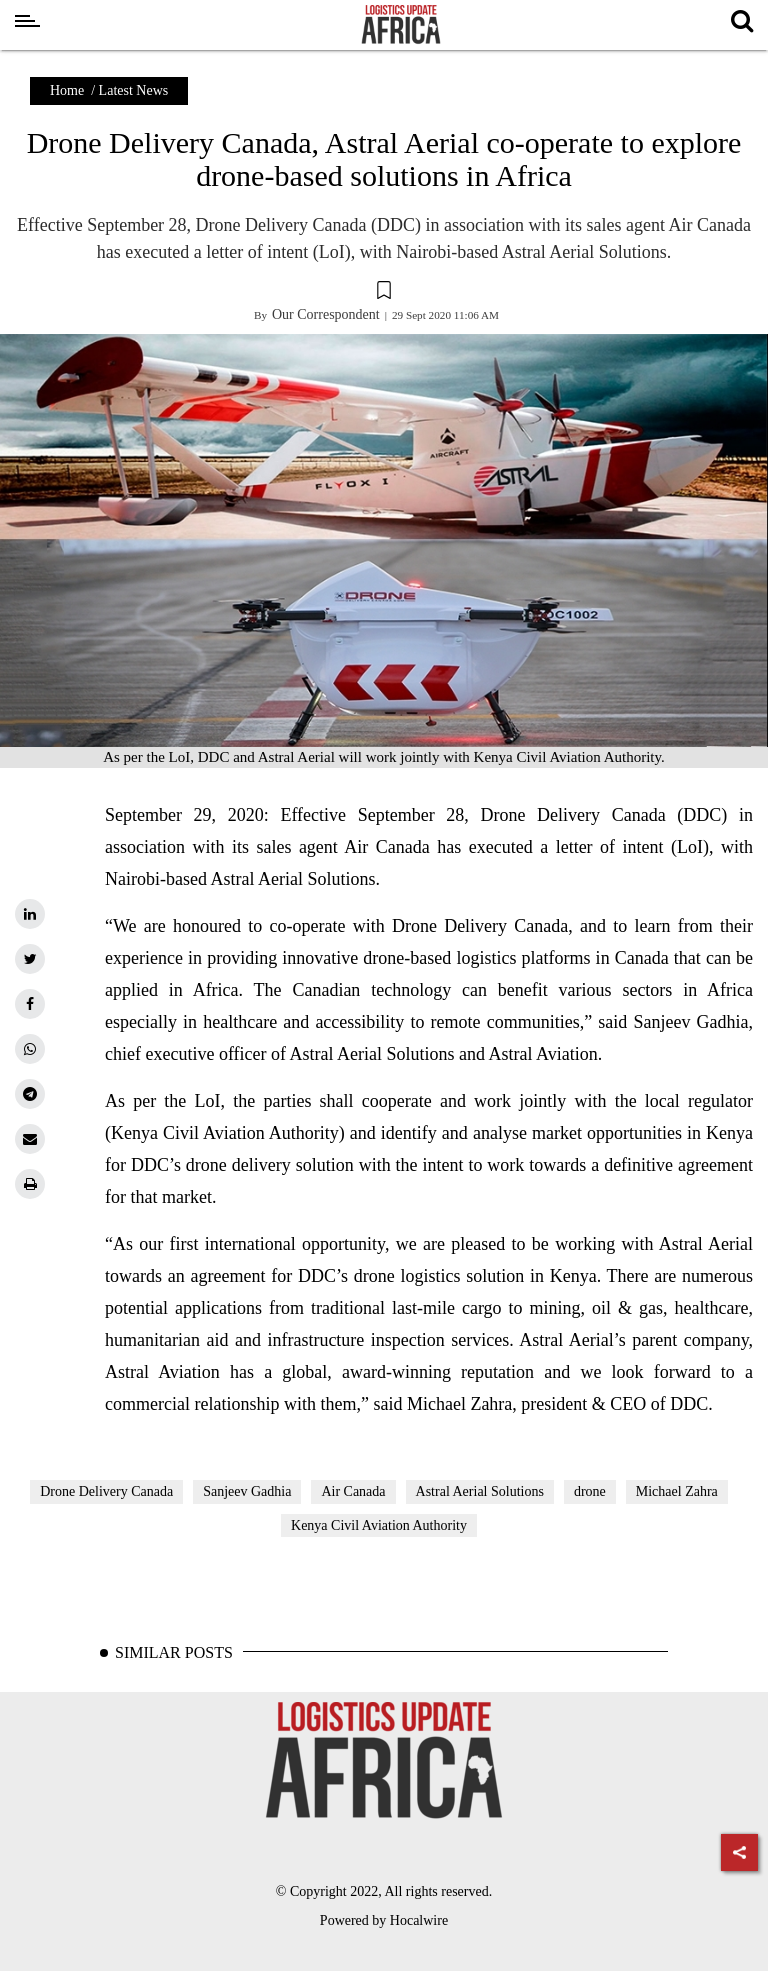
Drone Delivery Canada (106, 1491)
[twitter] (30, 959)
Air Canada (353, 1491)
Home (67, 90)
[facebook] (30, 1004)
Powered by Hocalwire (384, 1920)
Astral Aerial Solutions (480, 1491)
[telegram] (30, 1094)
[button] (384, 293)
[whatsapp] (30, 1049)
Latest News (134, 90)
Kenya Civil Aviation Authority (379, 1525)
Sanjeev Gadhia (247, 1491)
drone (590, 1491)
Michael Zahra (677, 1491)
